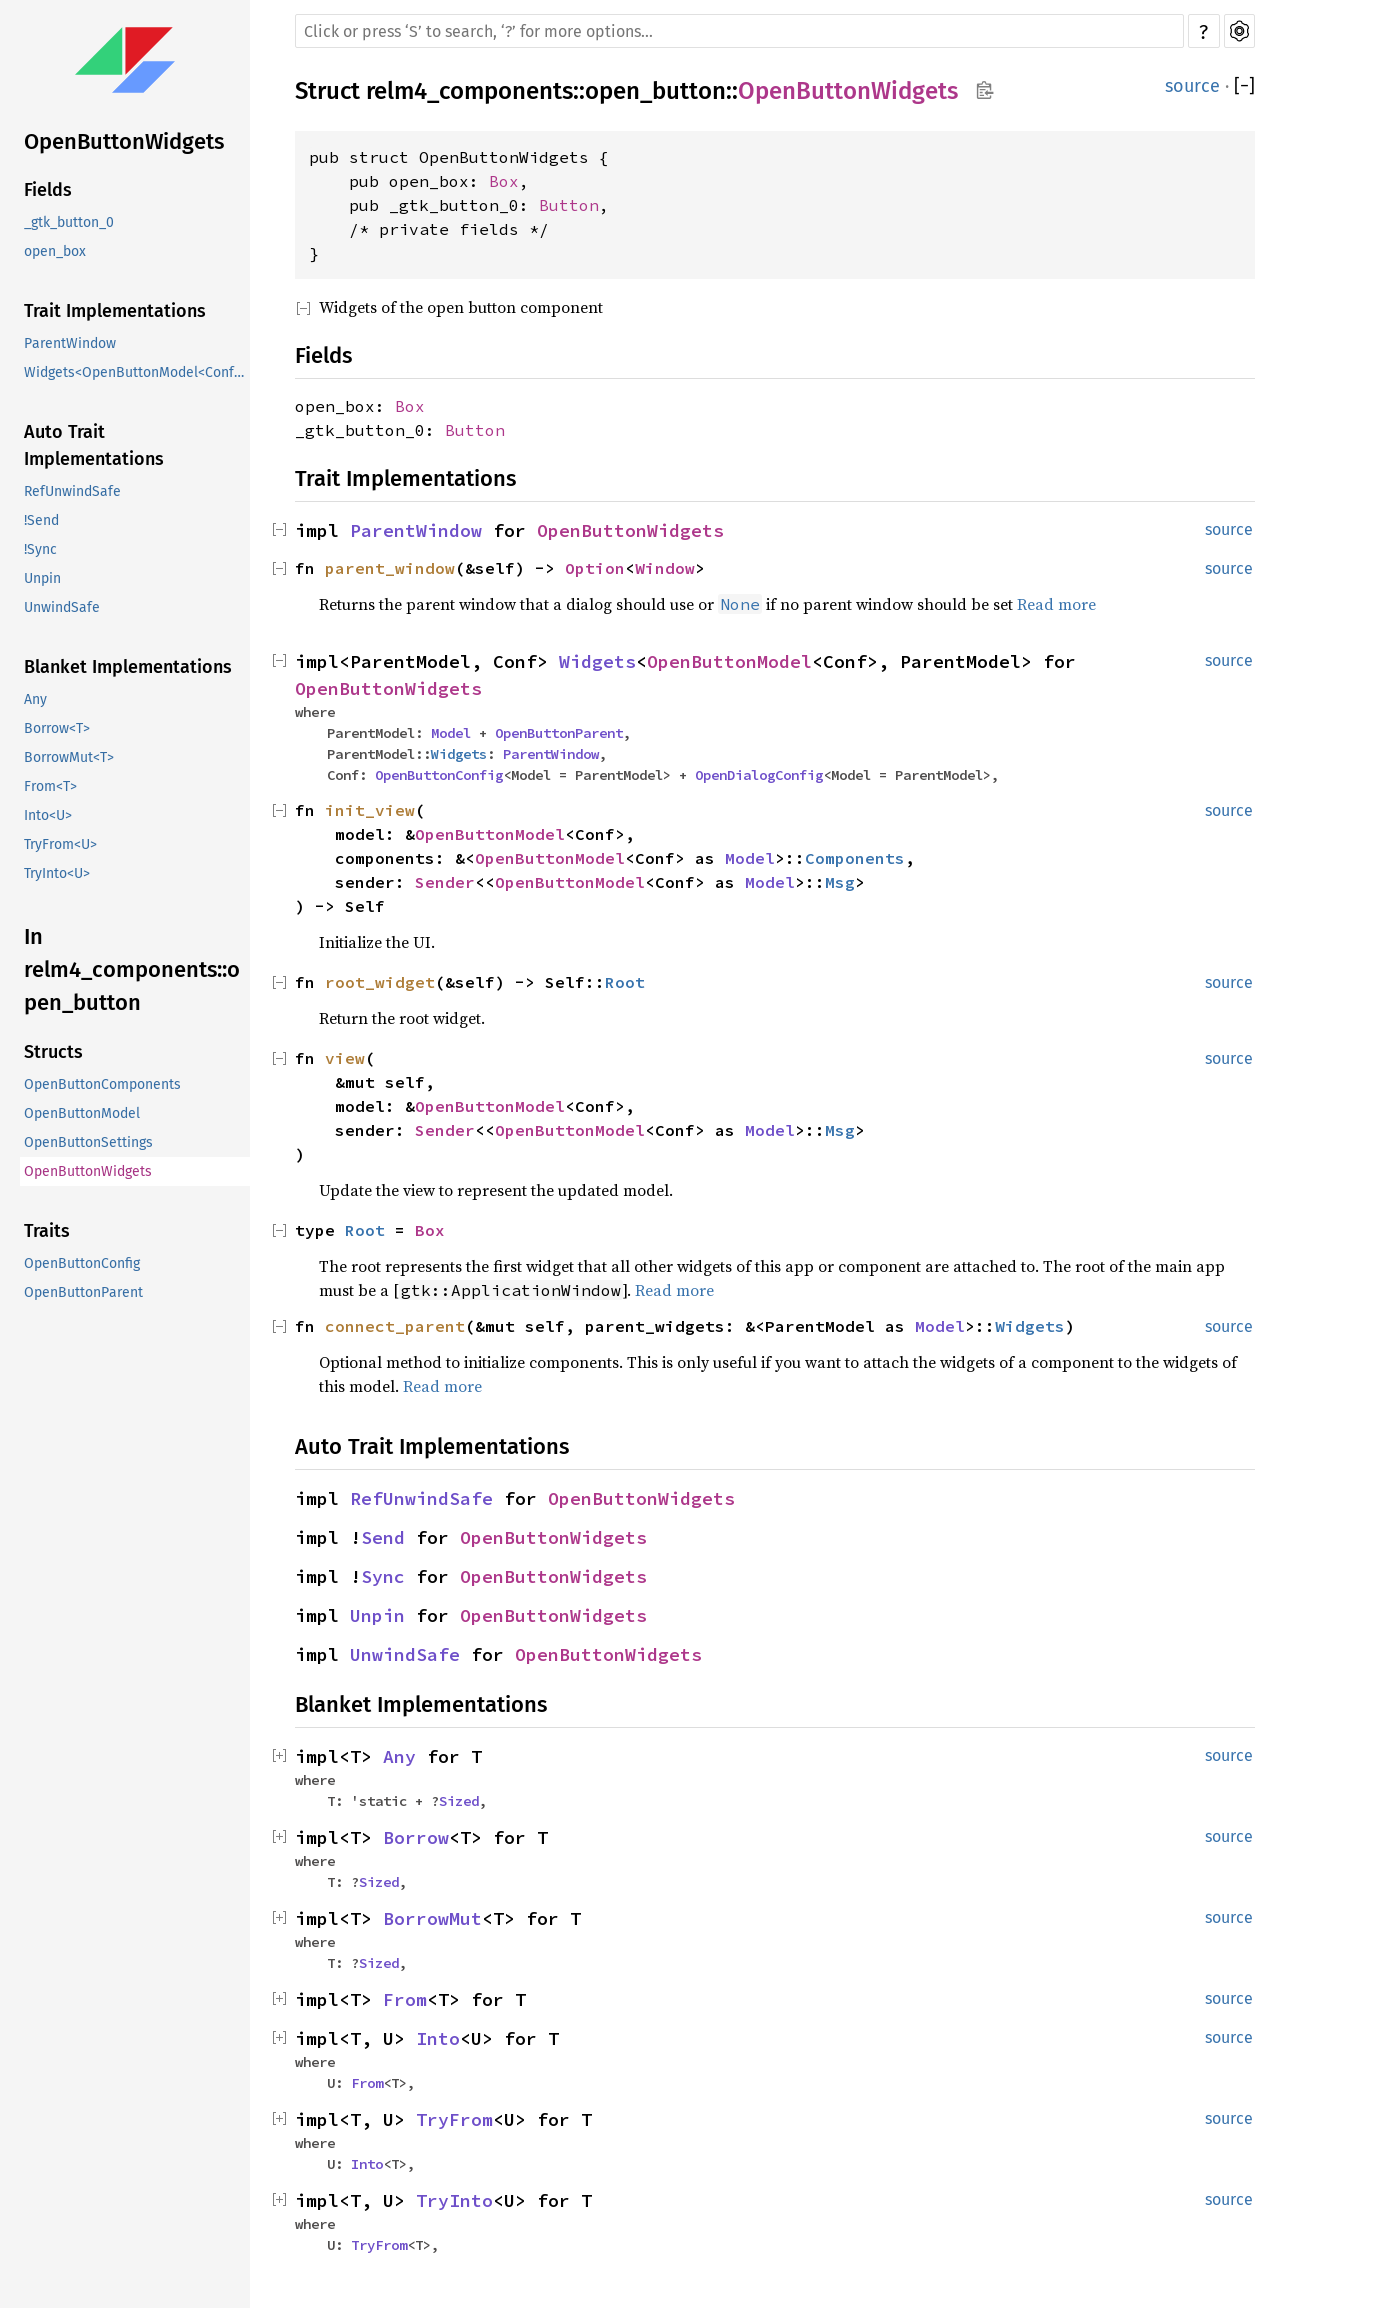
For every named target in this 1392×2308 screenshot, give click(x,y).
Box (504, 181)
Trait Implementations (115, 311)
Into (438, 2038)
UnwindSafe (62, 607)
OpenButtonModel (82, 1113)
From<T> (50, 786)
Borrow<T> (57, 728)
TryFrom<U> (60, 844)
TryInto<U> (57, 873)
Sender (445, 882)
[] (1244, 86)
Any (35, 699)
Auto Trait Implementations (94, 445)
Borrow (416, 1837)
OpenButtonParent (83, 1292)
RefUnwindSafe (72, 491)
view (345, 1058)
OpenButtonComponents (102, 1084)
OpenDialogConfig (759, 775)
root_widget (380, 982)
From (405, 1999)
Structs (53, 1052)
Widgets (597, 661)
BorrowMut (432, 1918)
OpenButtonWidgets (124, 141)
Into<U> (48, 815)
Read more (1056, 604)
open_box (55, 251)
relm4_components (469, 91)
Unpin (42, 578)
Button (569, 205)
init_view (370, 810)
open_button (655, 91)
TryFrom (454, 2119)
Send (383, 1537)
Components (855, 858)
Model (451, 733)
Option (595, 568)
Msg (840, 882)
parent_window (390, 568)
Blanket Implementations (128, 667)
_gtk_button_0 (69, 222)
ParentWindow (70, 343)
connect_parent (395, 1326)
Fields (48, 190)
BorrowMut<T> (69, 757)
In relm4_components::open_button (132, 969)
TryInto (454, 2200)
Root (625, 982)
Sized (459, 1801)
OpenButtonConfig (82, 1263)
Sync (383, 1576)
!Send (41, 520)
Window (665, 568)
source (1192, 86)
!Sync (40, 549)
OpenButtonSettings (88, 1142)
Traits (47, 1231)
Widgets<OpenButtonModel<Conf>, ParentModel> (137, 372)
